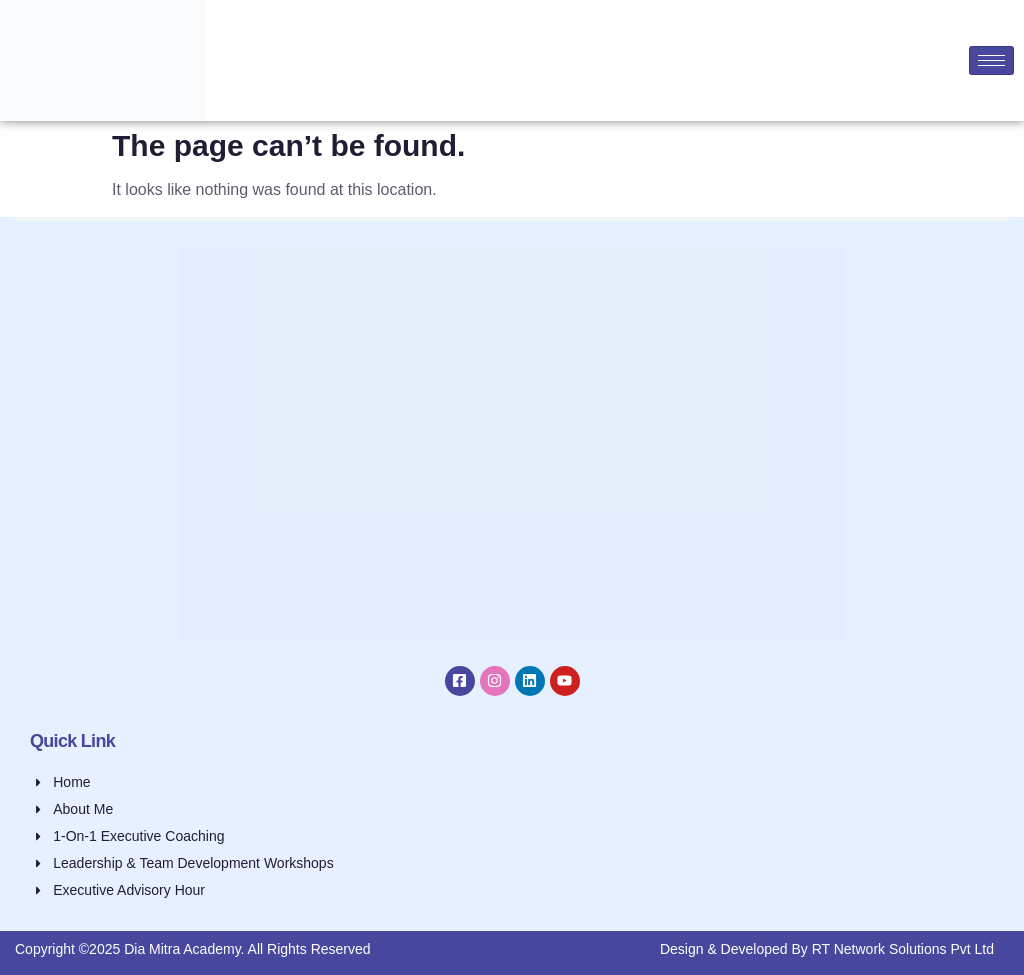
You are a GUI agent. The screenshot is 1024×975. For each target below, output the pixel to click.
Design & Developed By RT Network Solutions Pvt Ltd (827, 949)
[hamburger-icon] (991, 60)
